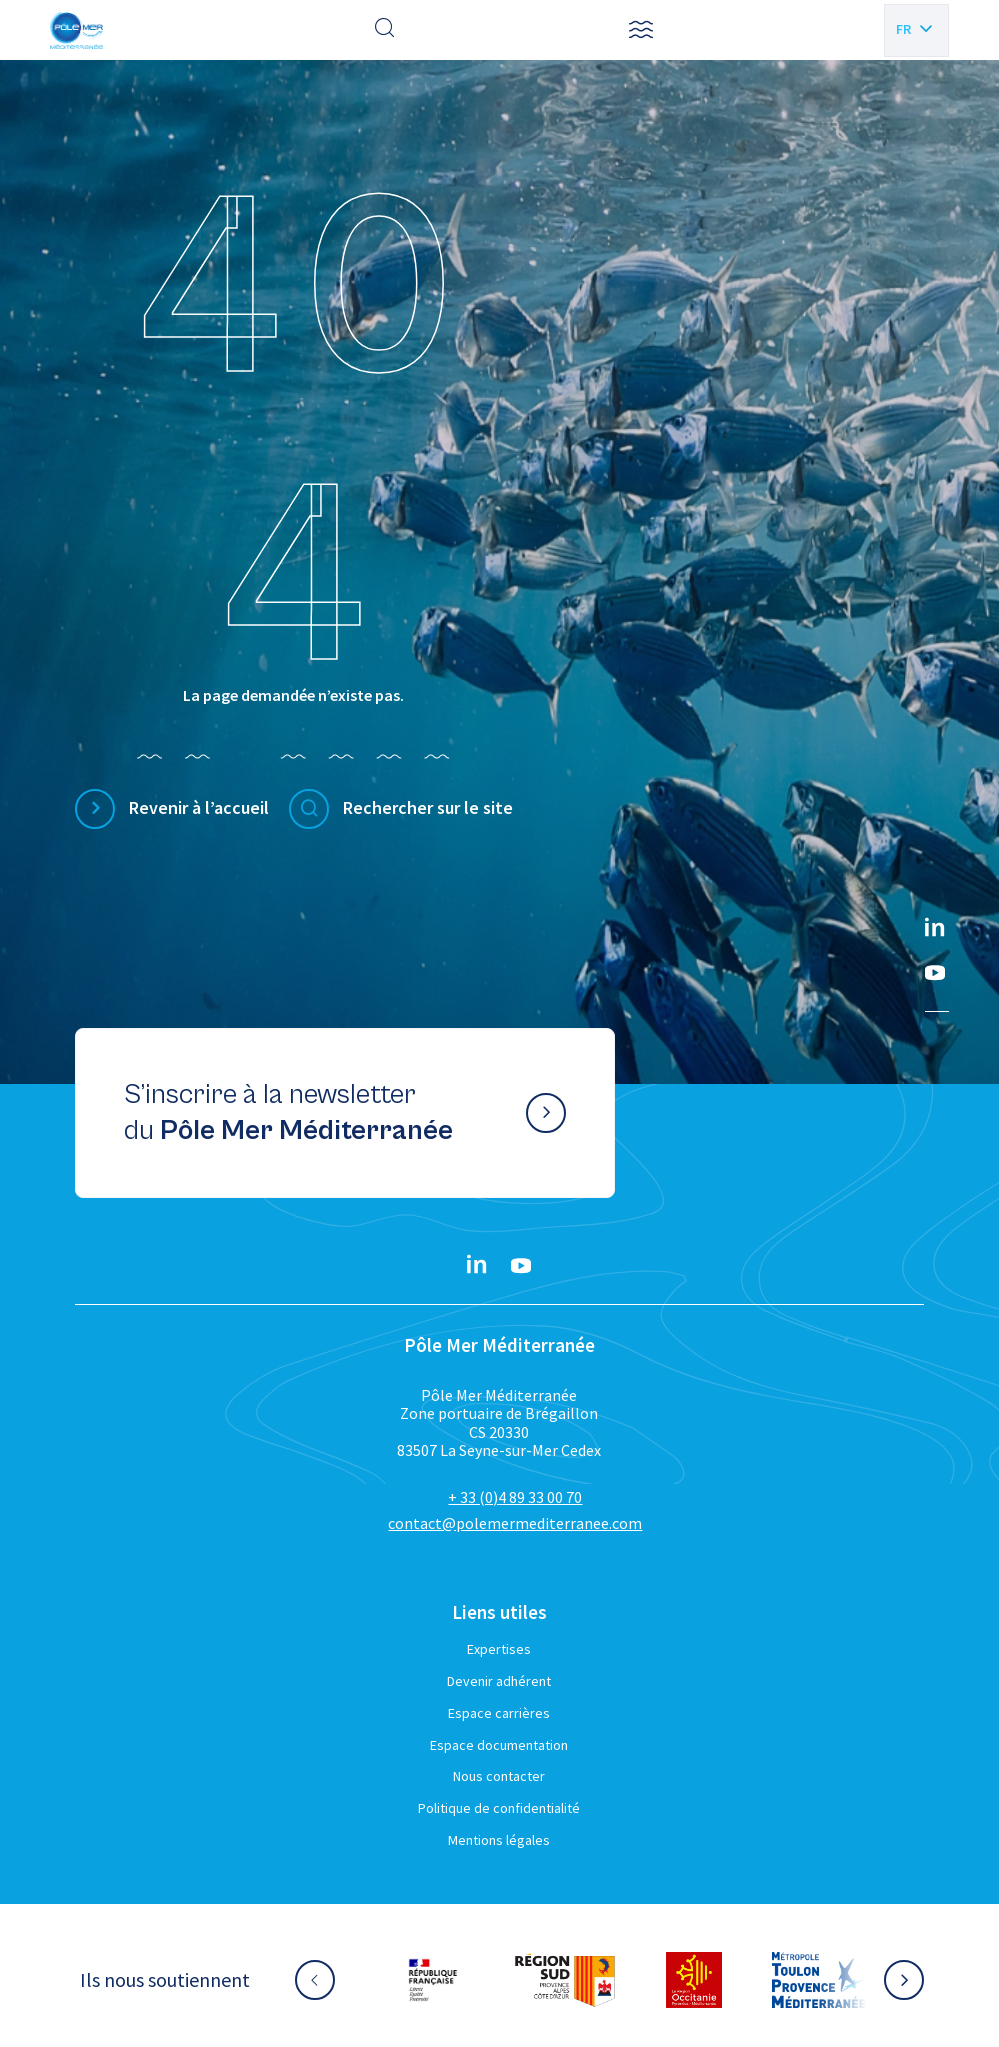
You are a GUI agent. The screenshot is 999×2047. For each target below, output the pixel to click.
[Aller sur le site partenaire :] (433, 1980)
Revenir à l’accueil (199, 807)
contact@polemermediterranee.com (515, 1523)
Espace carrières (499, 1713)
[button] (641, 30)
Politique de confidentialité (499, 1808)
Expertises (499, 1649)
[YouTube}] (935, 973)
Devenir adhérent (499, 1681)
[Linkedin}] (935, 929)
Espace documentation (499, 1745)
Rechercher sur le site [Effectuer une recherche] (428, 807)
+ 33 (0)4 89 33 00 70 (515, 1497)
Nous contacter (499, 1776)
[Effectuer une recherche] (385, 30)
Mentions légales (499, 1840)
